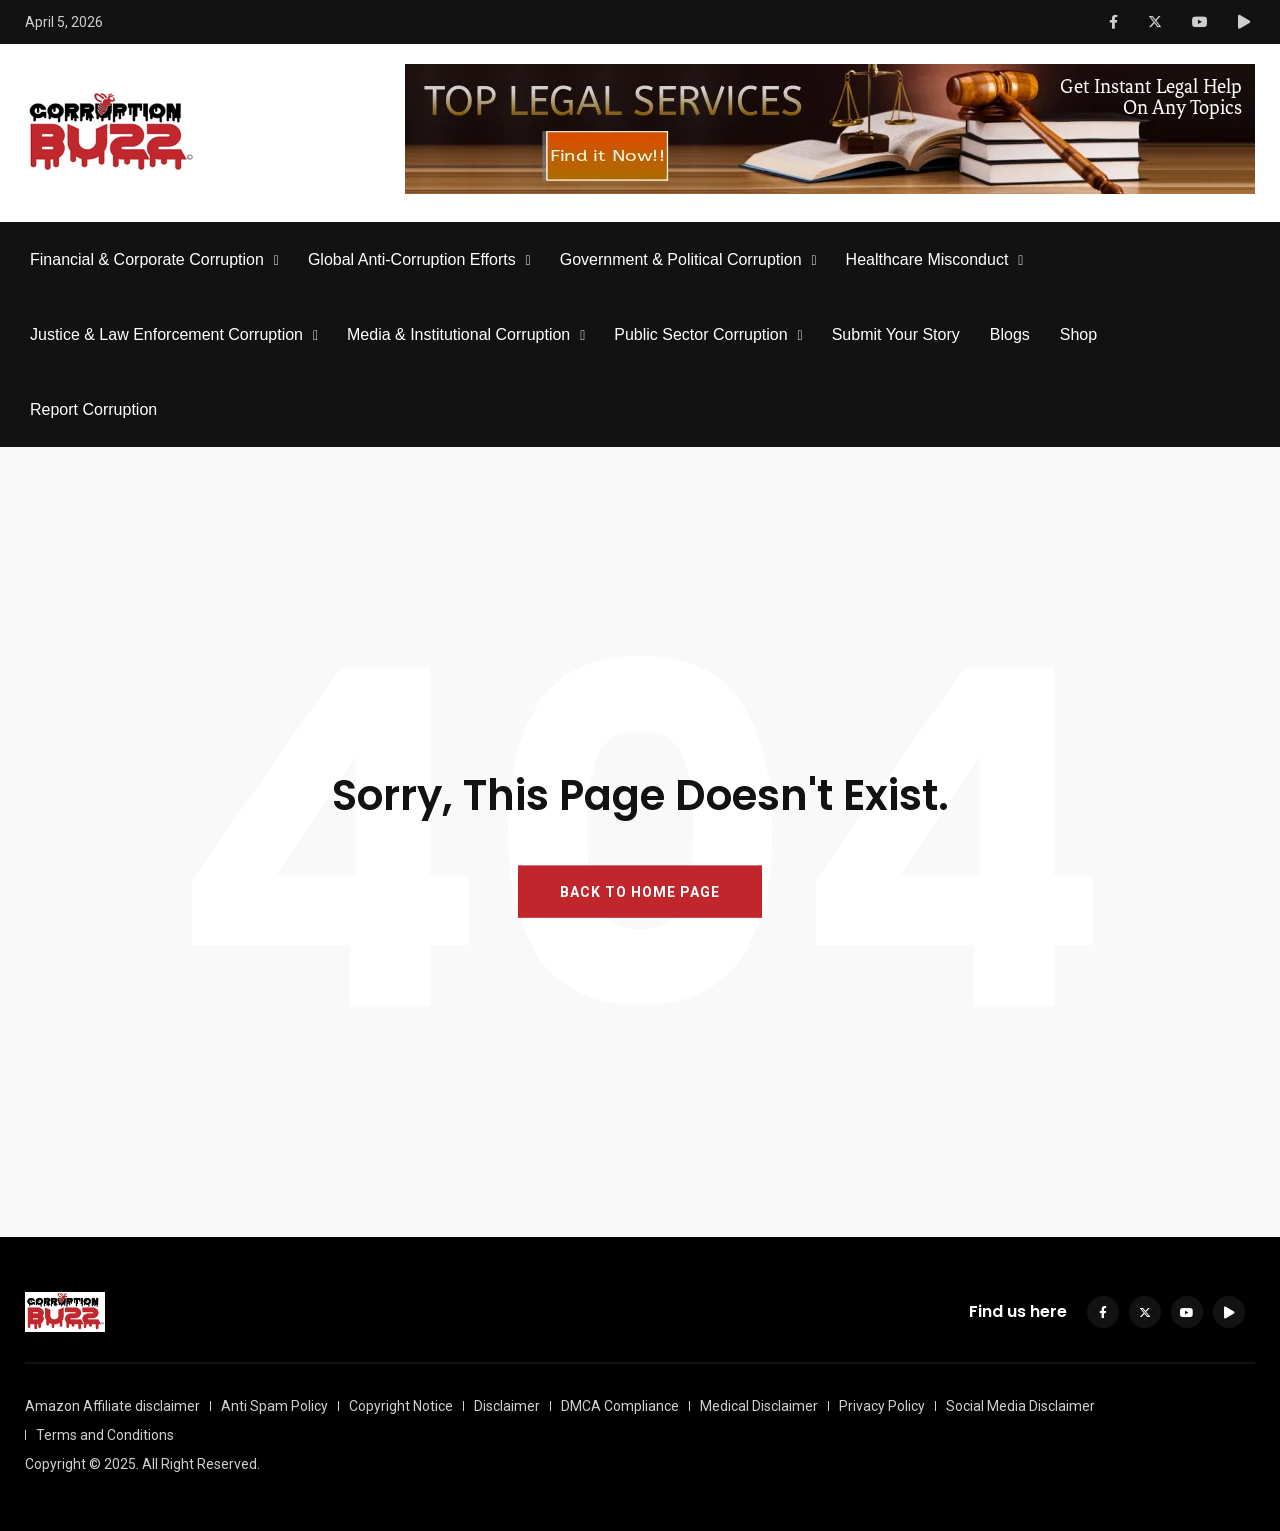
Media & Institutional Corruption (458, 334)
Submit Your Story (896, 334)
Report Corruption (93, 409)
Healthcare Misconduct (927, 259)
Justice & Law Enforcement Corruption (166, 334)
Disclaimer (507, 1406)
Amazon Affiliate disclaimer (112, 1406)
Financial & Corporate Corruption (147, 259)
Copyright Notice (401, 1406)
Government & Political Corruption (681, 259)
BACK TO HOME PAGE (640, 892)
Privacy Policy (882, 1406)
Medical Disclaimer (759, 1406)
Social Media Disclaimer (1020, 1406)
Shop (1078, 334)
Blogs (1010, 334)
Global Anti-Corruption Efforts (412, 259)
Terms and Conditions (105, 1435)
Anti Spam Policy (274, 1406)
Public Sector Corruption (700, 334)
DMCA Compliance (620, 1406)
